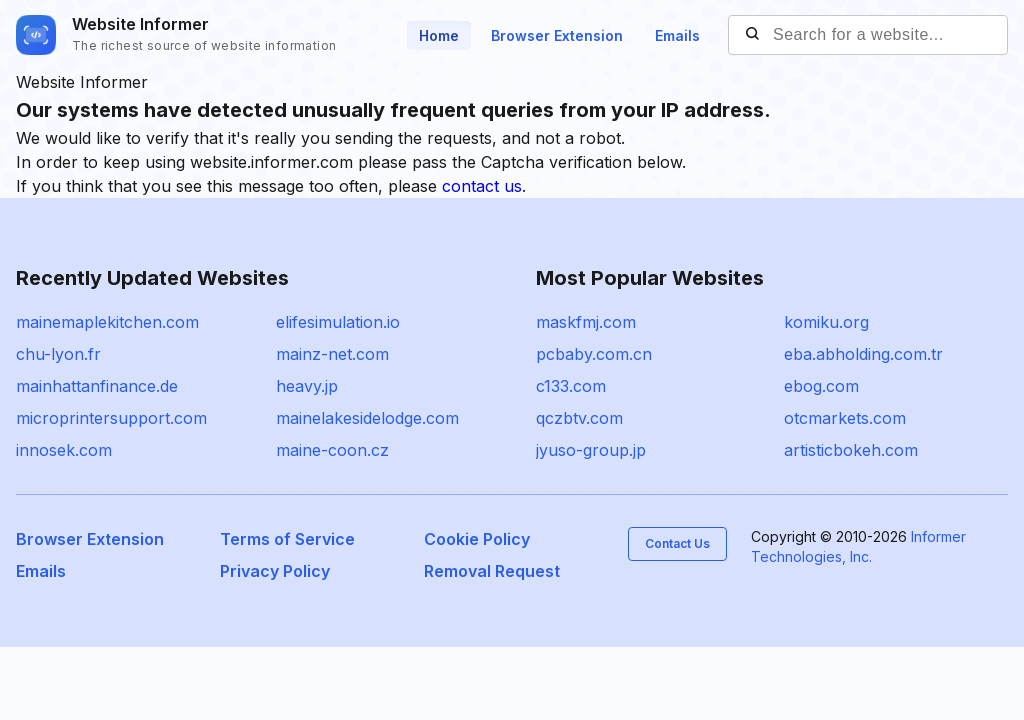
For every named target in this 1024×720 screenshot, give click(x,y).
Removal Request (492, 571)
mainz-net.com (332, 354)
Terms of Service (287, 539)
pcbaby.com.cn (594, 354)
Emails (677, 35)
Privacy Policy (275, 571)
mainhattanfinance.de (97, 386)
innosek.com (64, 450)
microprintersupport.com (111, 418)
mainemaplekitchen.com (107, 322)
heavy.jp (307, 386)
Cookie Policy (477, 539)
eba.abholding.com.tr (863, 354)
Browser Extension (557, 35)
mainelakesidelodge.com (367, 418)
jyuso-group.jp (591, 450)
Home (439, 35)
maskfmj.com (586, 322)
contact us (482, 186)
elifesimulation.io (338, 322)
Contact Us (677, 543)
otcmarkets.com (845, 418)
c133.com (571, 386)
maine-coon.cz (332, 450)
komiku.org (826, 322)
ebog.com (821, 386)
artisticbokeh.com (851, 450)
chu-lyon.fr (58, 354)
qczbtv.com (579, 418)
